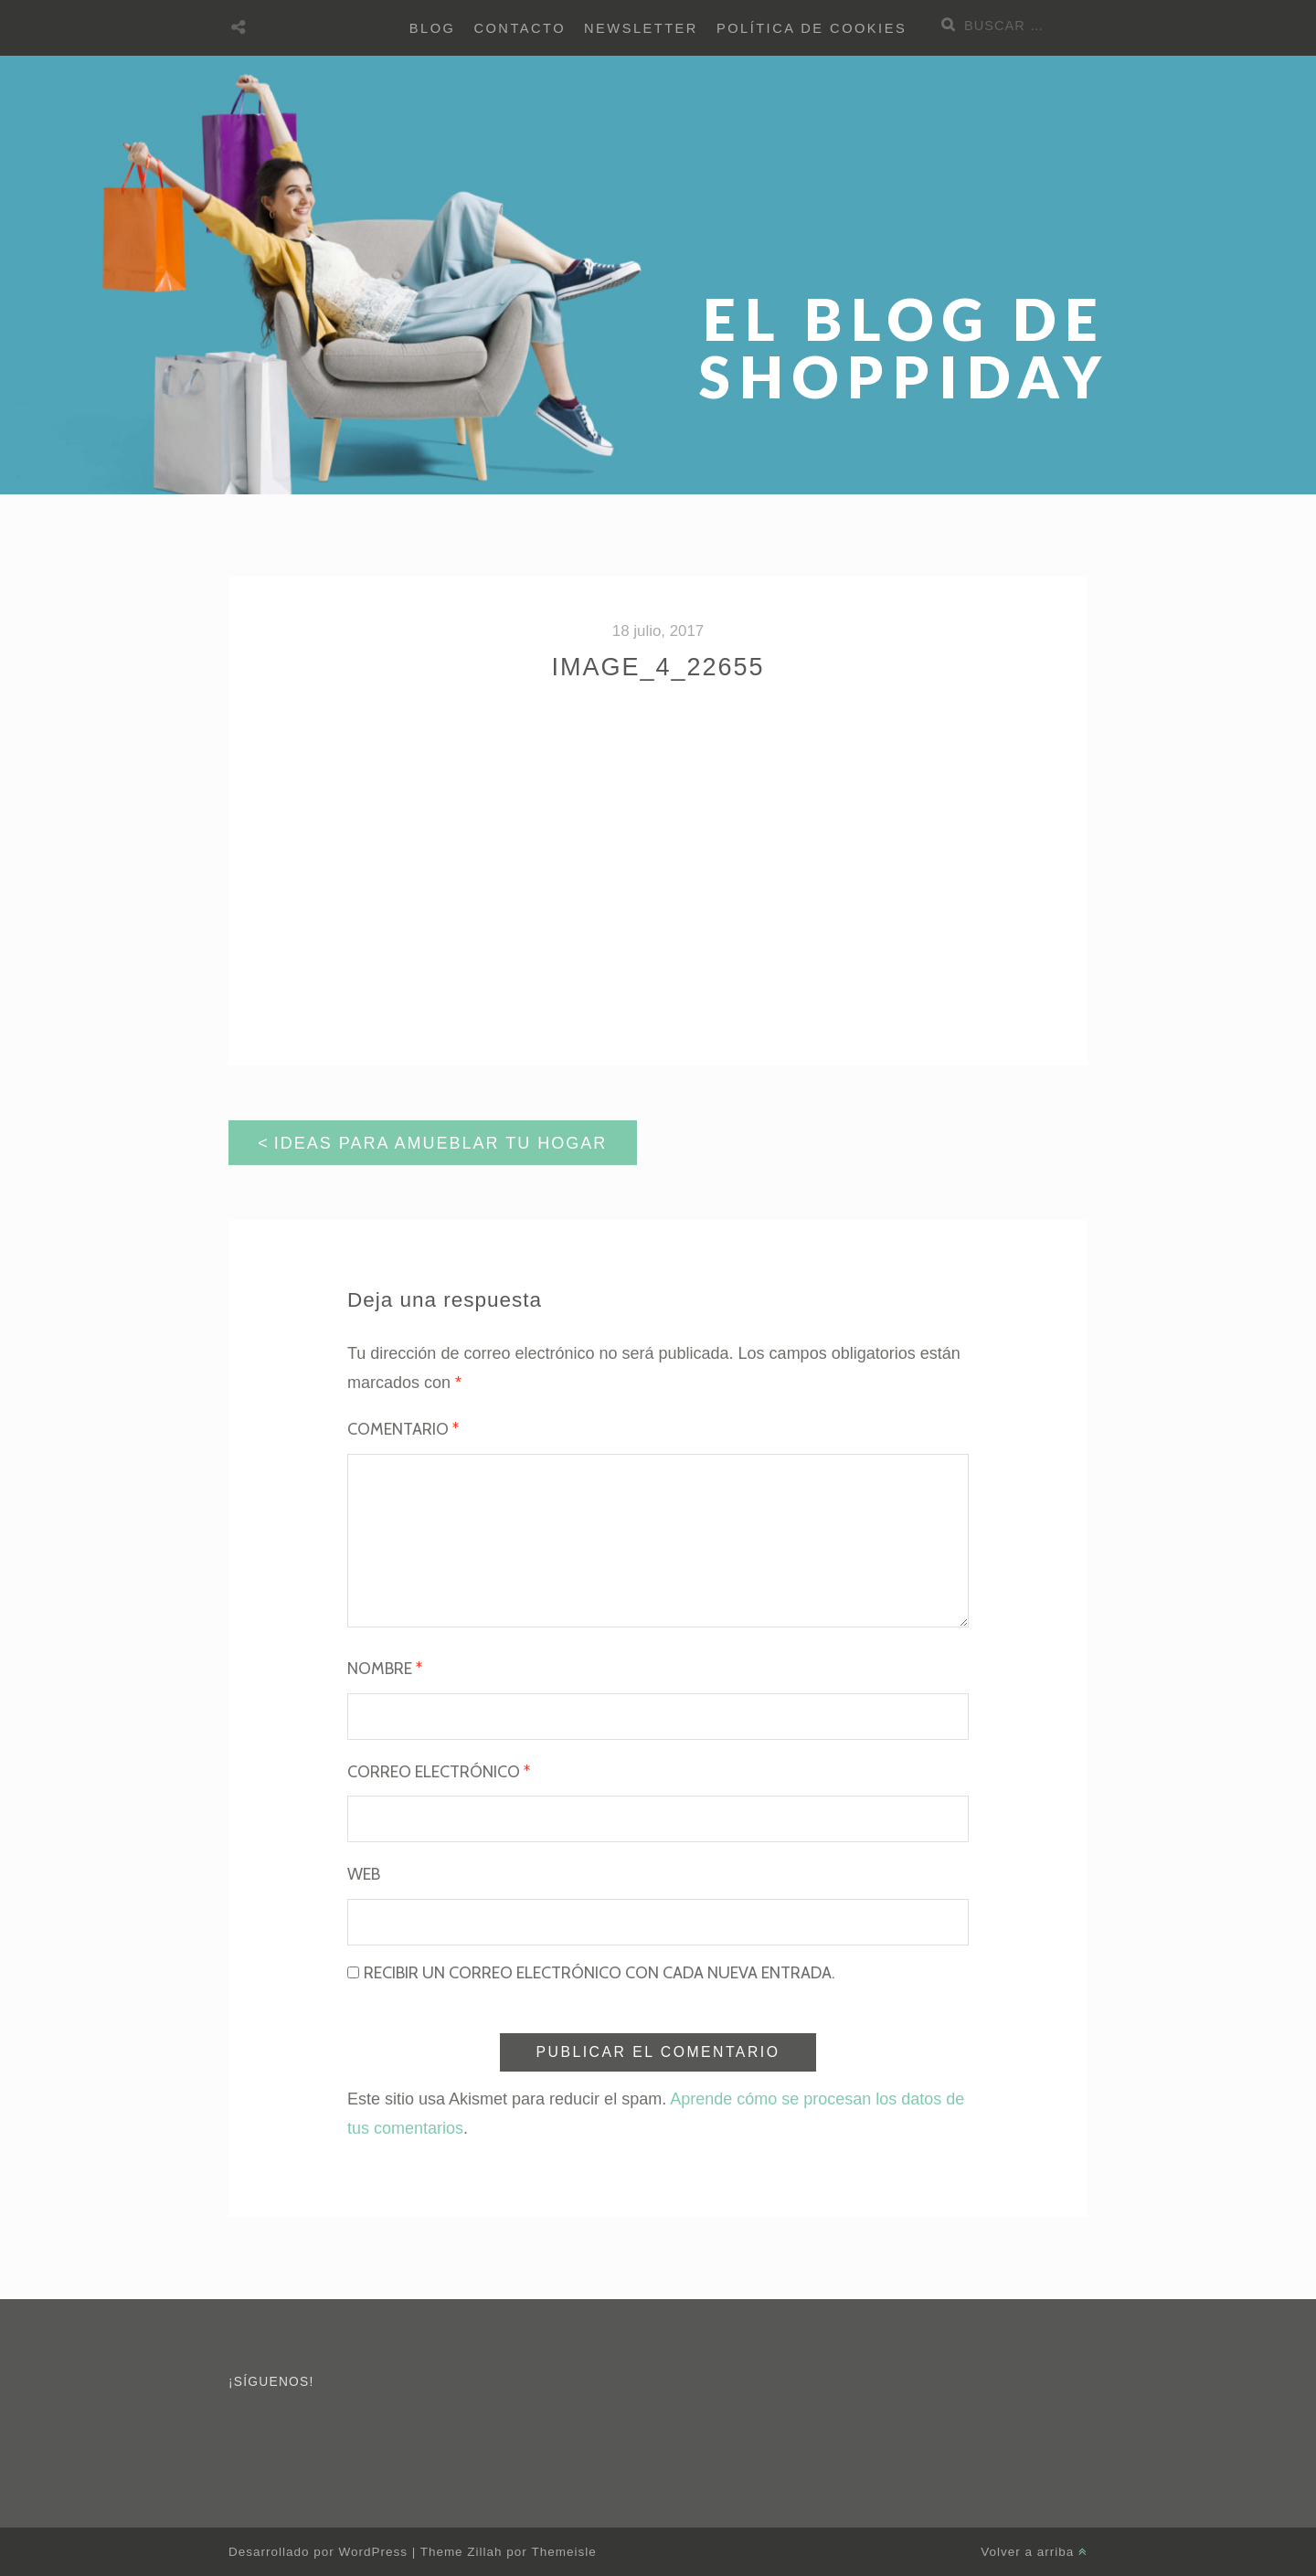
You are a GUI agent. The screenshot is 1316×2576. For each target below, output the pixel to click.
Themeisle (564, 2552)
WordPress (372, 2552)
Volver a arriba (1034, 2552)
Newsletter (641, 28)
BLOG (432, 28)
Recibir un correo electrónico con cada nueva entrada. (599, 1973)
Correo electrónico (438, 1772)
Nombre (384, 1669)
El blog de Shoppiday (904, 347)
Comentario (403, 1429)
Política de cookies (811, 28)
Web (363, 1874)
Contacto (519, 28)
